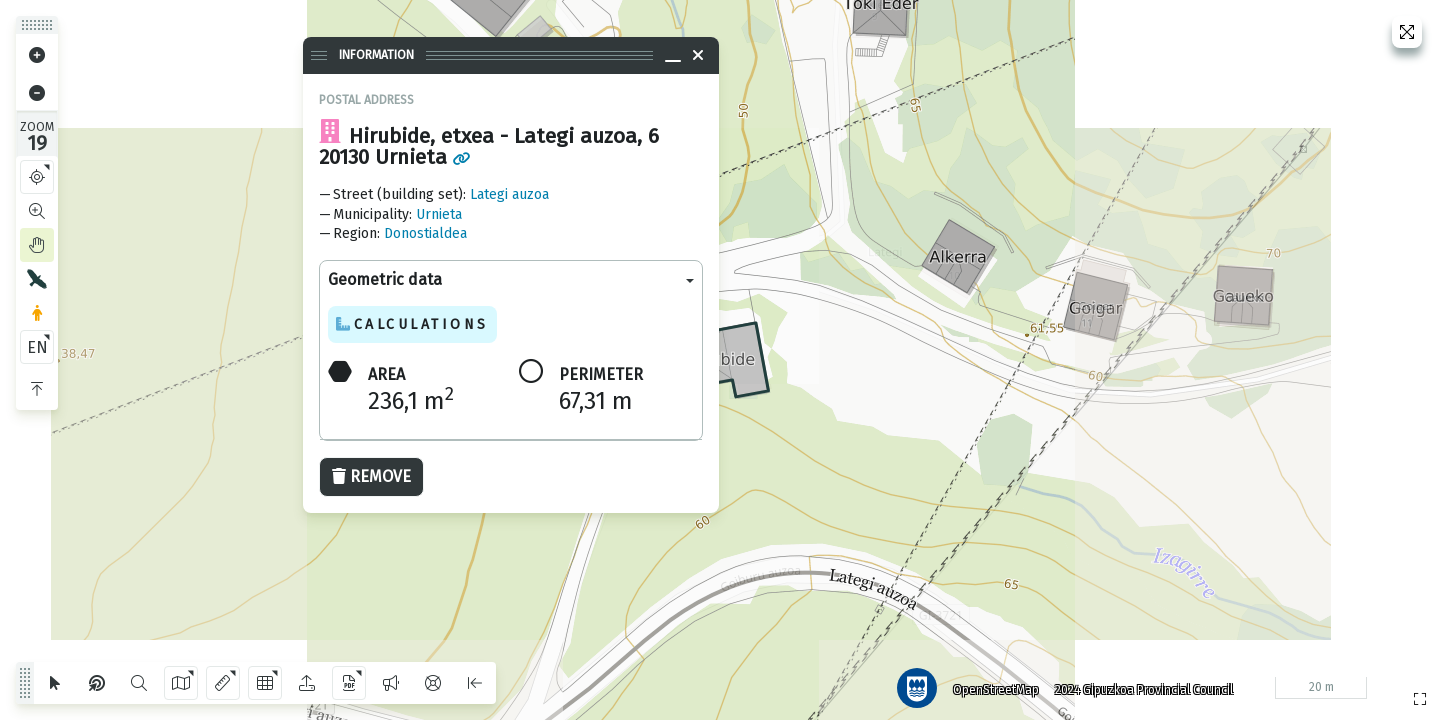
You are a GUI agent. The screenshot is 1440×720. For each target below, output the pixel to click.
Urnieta (439, 214)
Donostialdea (425, 233)
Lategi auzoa (509, 194)
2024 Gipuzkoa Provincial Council (1139, 685)
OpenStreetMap (991, 685)
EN (37, 347)
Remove (371, 476)
